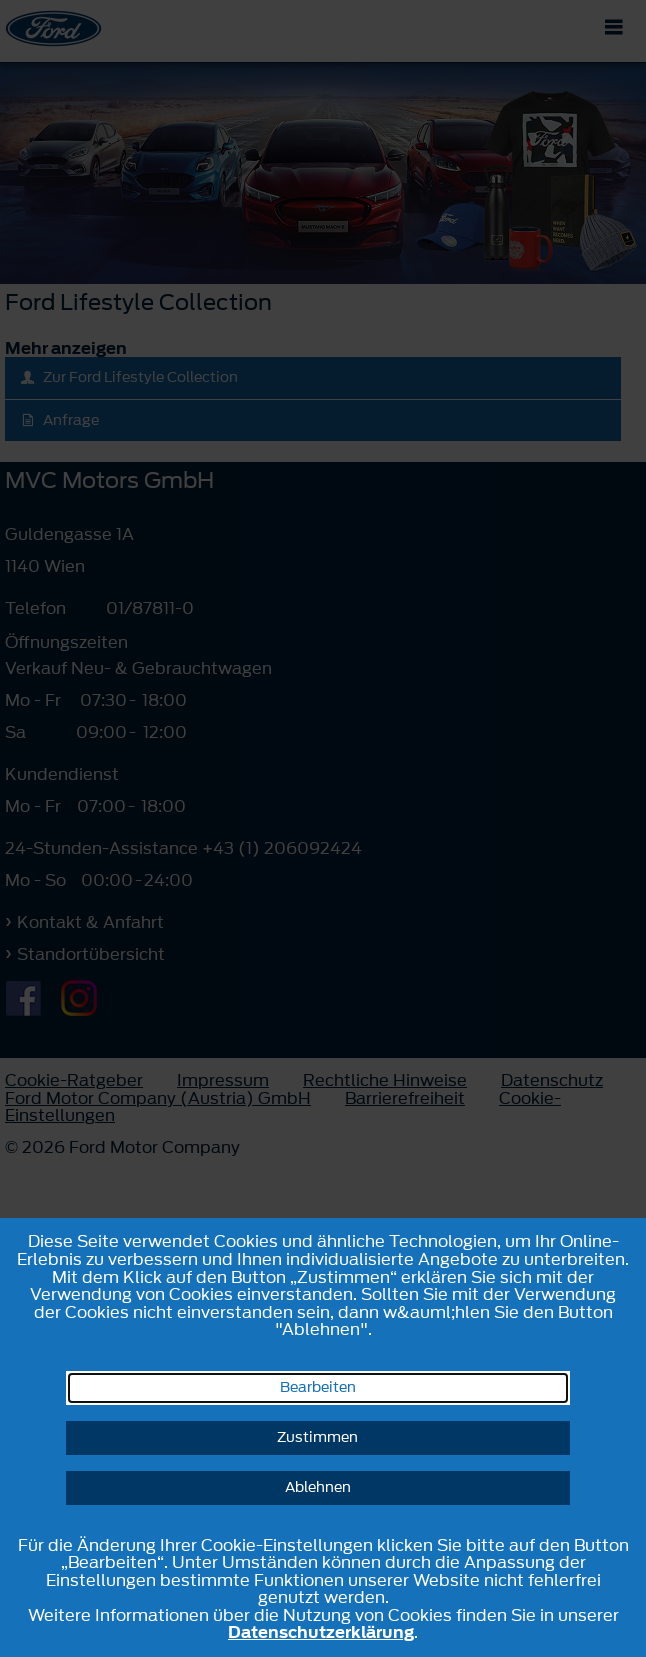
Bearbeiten (318, 1387)
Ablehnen (318, 1487)
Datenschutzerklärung (321, 1632)
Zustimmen (317, 1437)
